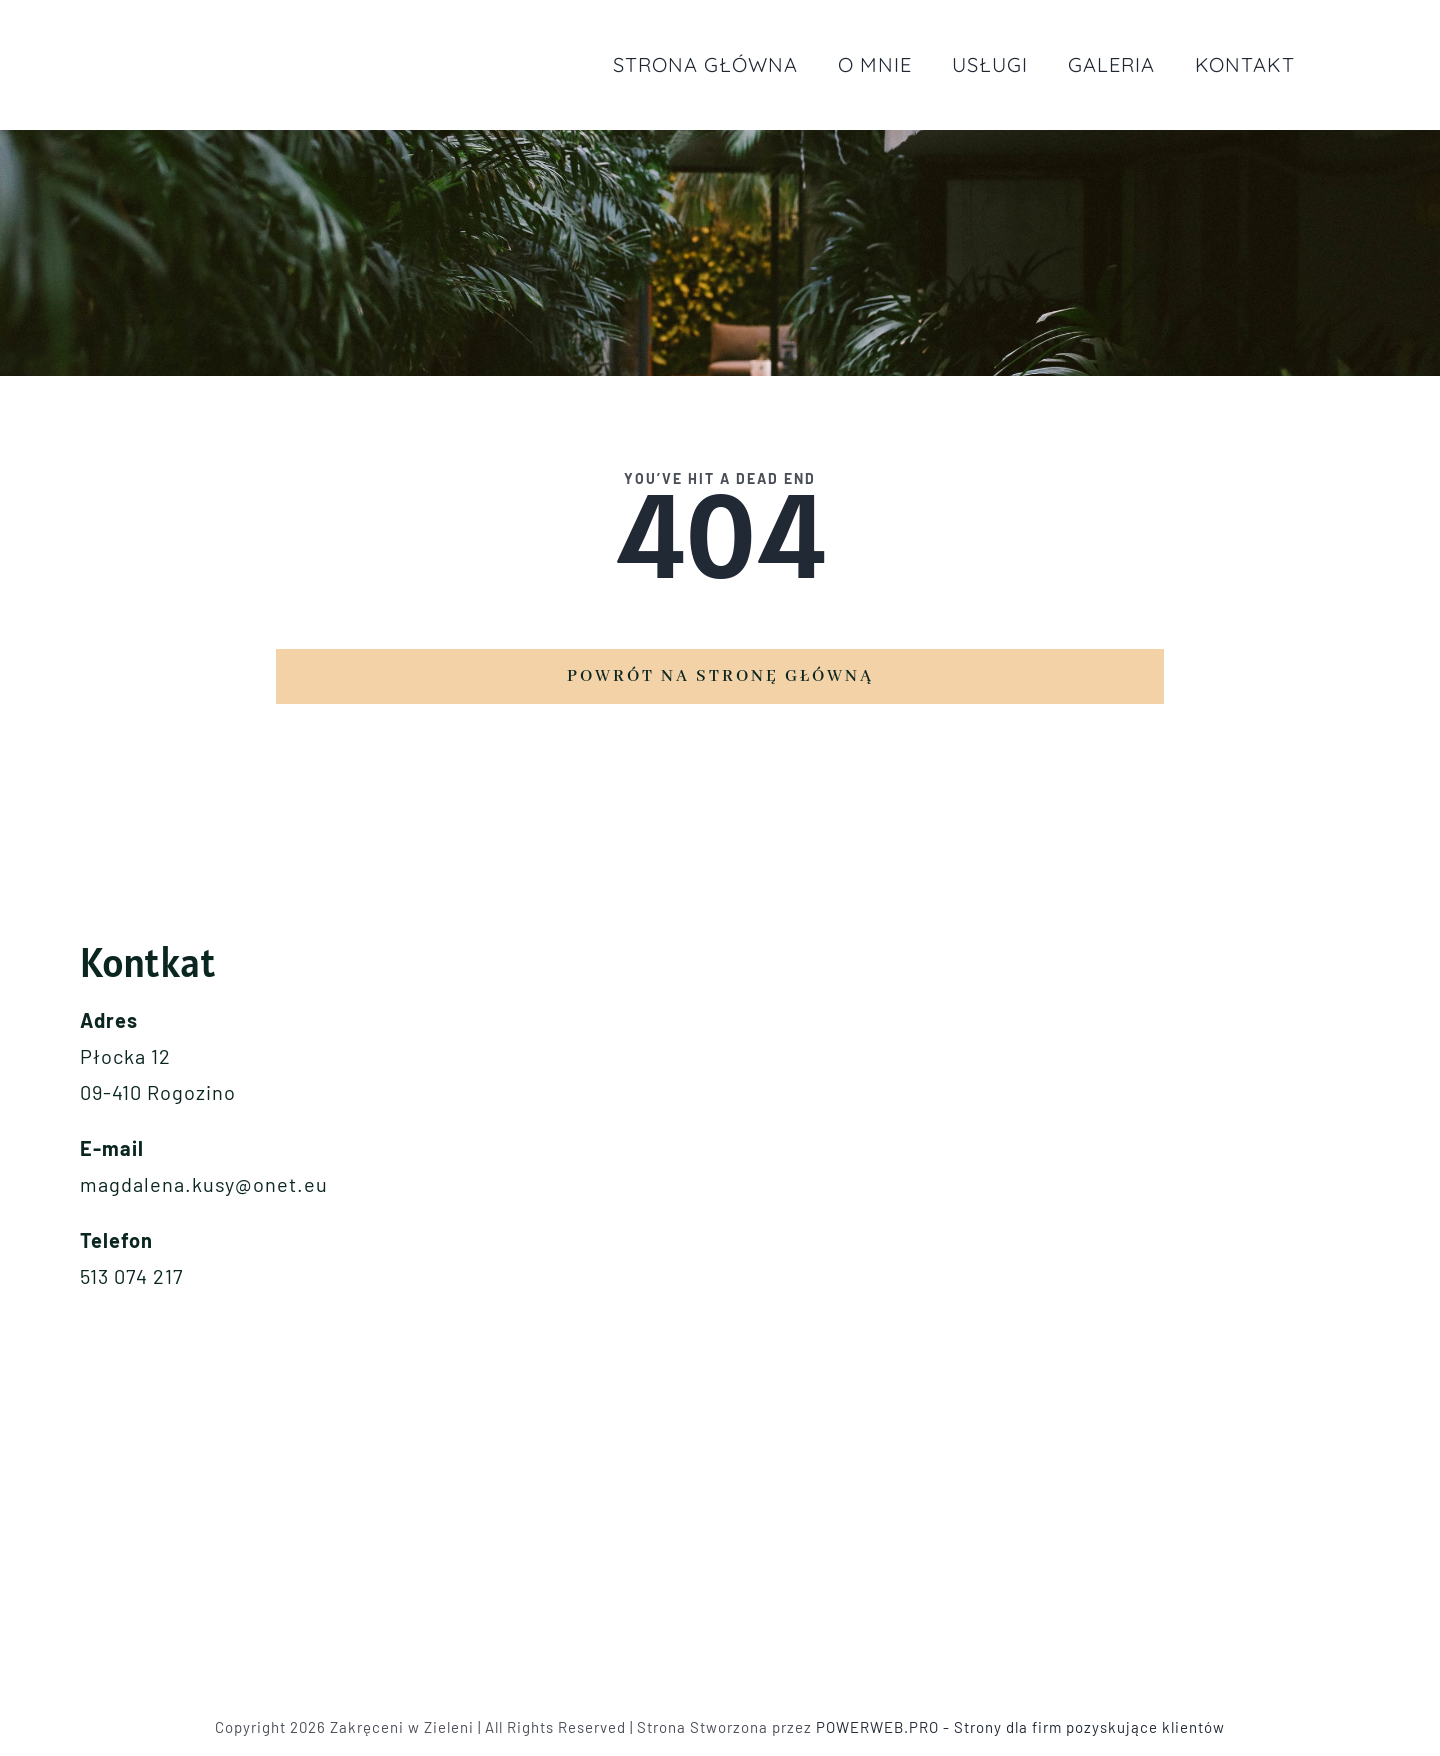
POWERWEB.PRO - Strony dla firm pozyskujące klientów (1020, 1727)
